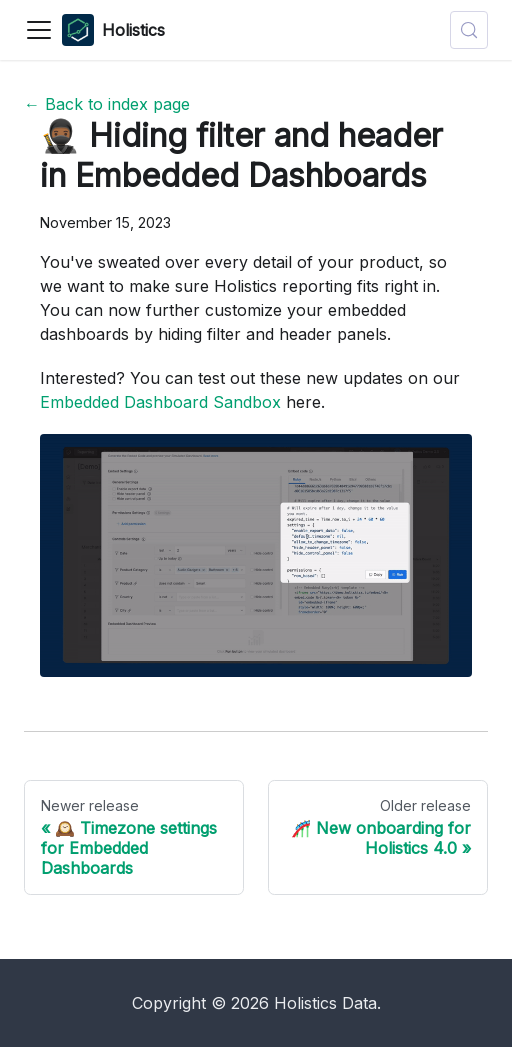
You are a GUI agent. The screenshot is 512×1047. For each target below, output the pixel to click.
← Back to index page (107, 104)
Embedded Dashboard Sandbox (160, 402)
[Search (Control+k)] (469, 30)
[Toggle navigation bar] (39, 30)
